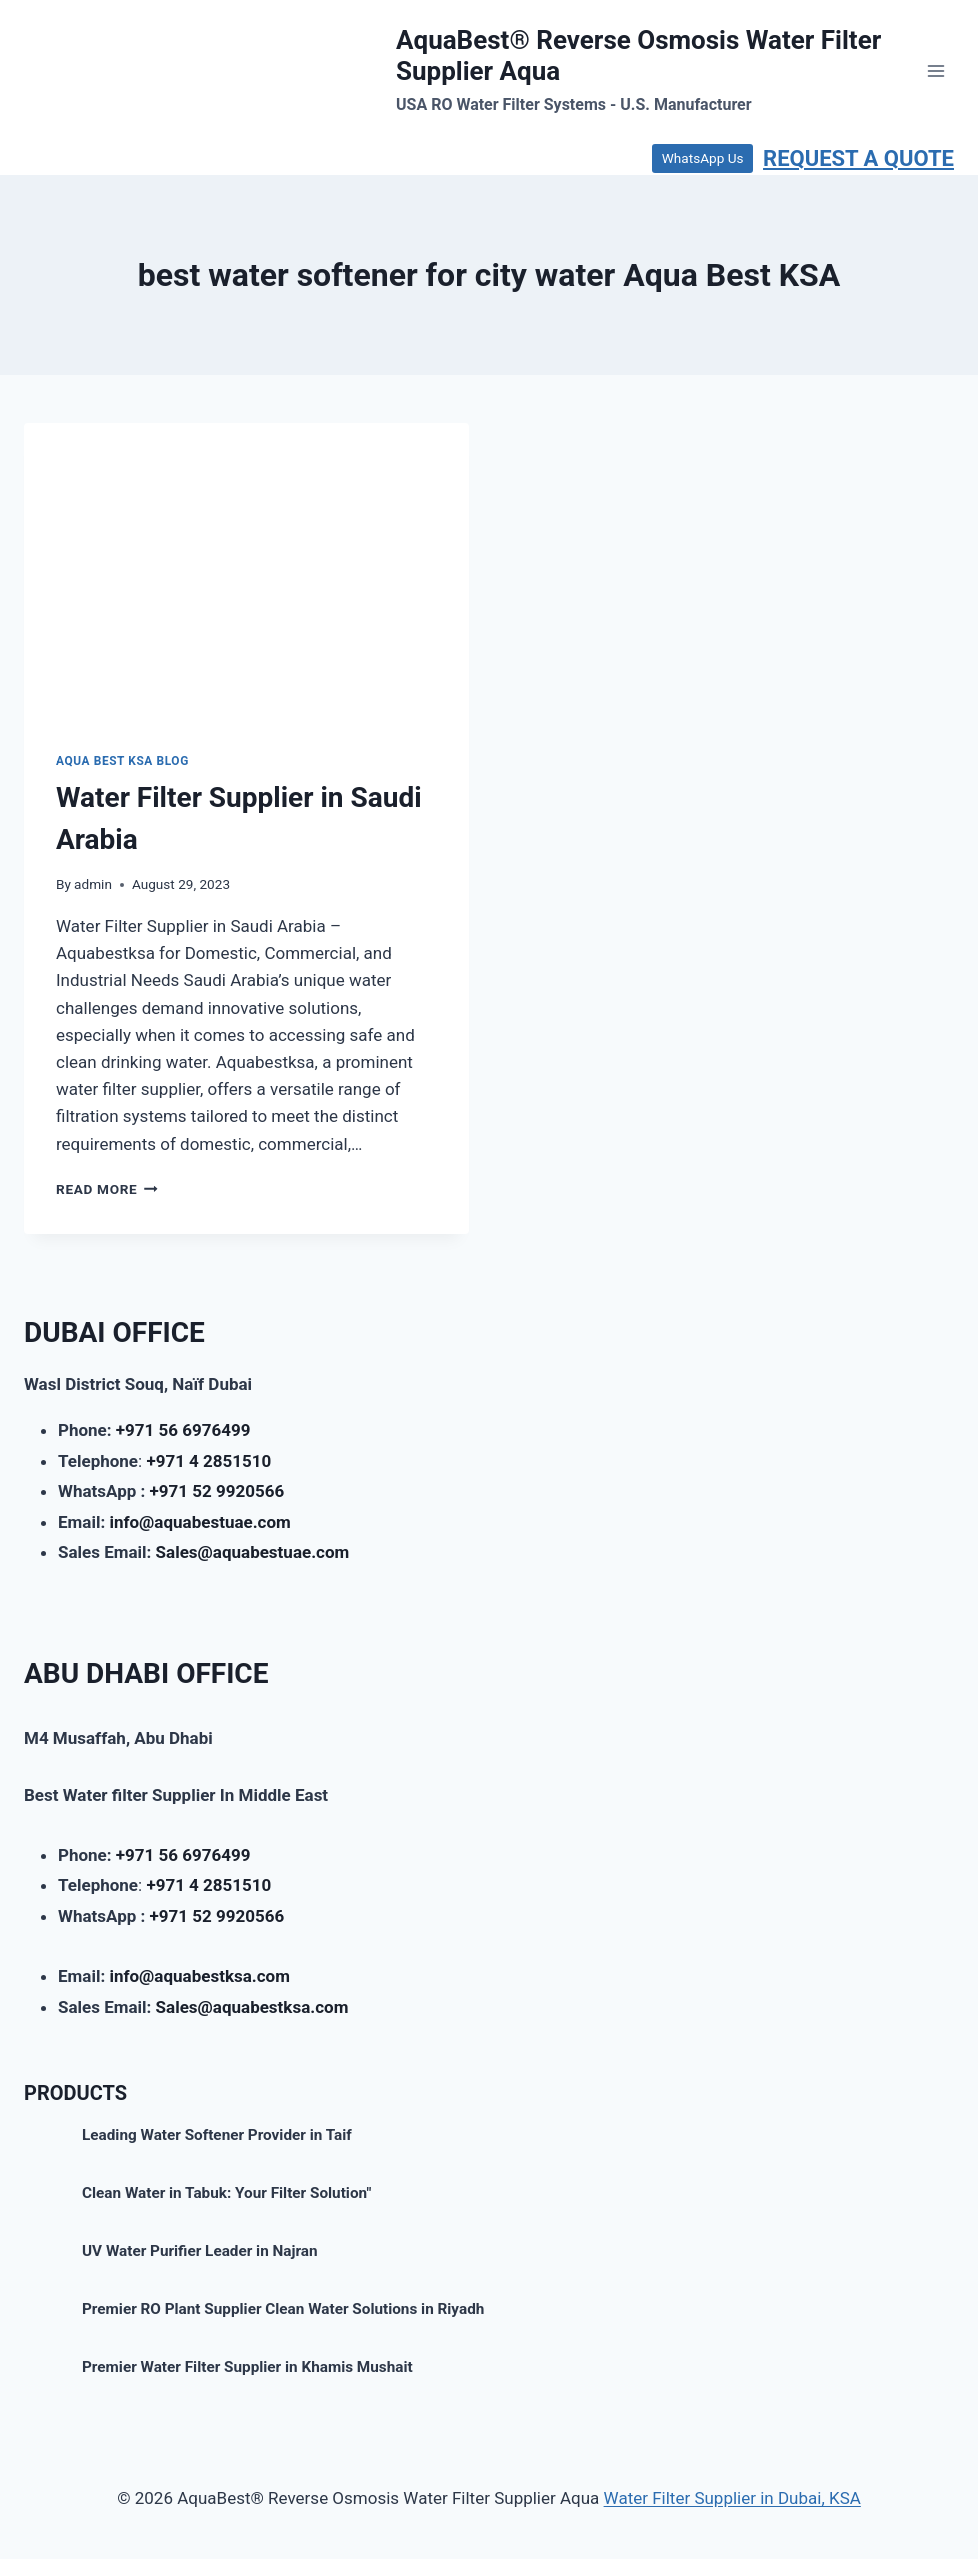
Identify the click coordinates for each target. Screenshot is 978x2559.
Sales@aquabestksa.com (252, 2007)
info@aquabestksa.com (199, 1976)
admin (93, 884)
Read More (107, 1189)
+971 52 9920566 (217, 1491)
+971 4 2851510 (208, 1461)
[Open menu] (935, 70)
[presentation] (246, 571)
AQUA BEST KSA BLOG (122, 761)
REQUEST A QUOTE (858, 158)
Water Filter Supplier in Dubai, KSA (732, 2498)
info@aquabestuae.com (199, 1522)
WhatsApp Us (703, 158)
